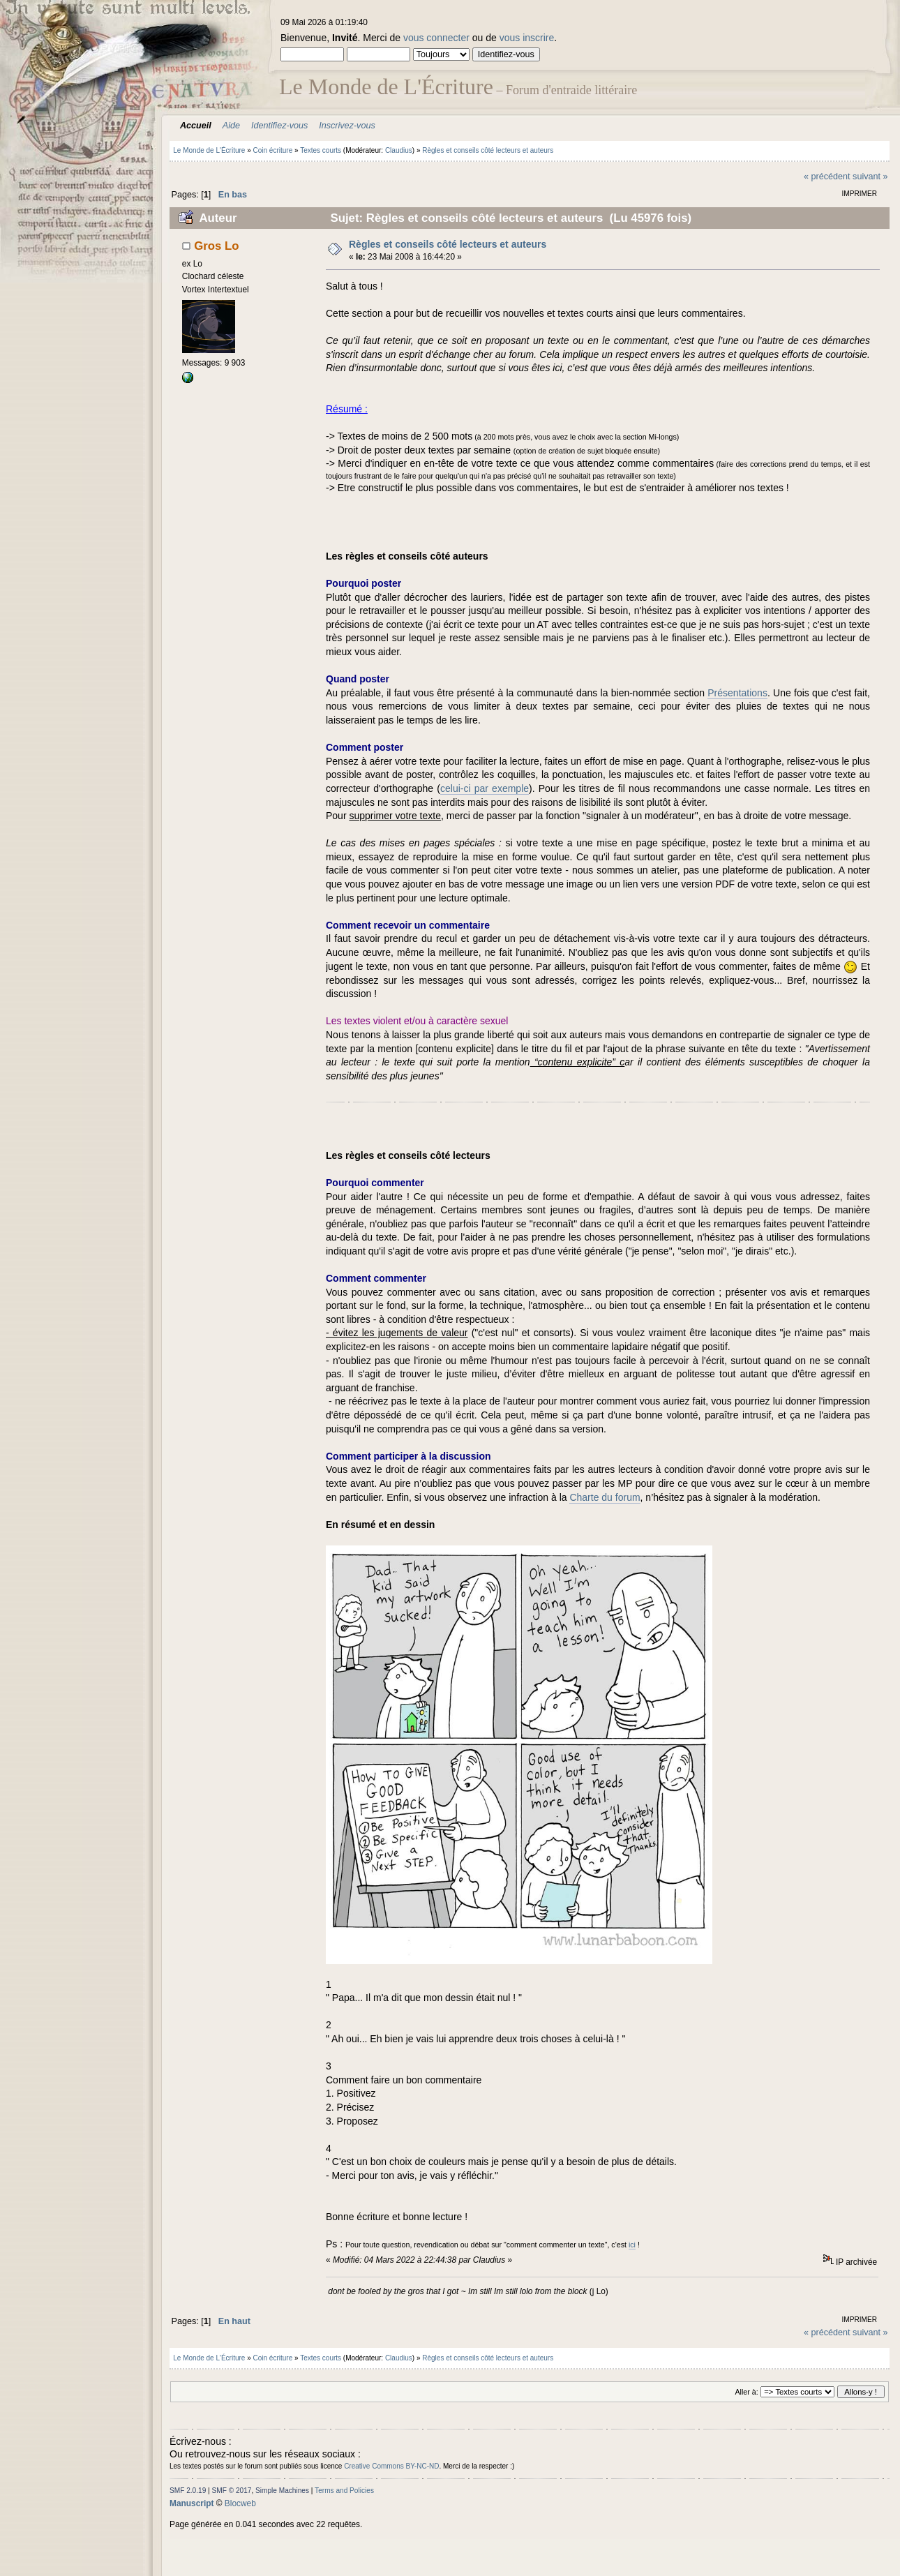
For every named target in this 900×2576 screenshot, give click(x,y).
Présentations (737, 692)
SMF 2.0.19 (188, 2490)
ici (632, 2244)
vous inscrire (527, 37)
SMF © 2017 (232, 2490)
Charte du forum (604, 1497)
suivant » (870, 176)
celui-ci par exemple (484, 788)
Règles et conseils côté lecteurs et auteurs (447, 244)
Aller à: (746, 2392)
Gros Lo (216, 246)
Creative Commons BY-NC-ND (391, 2466)
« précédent (827, 176)
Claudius (398, 150)
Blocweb (240, 2503)
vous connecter (436, 37)
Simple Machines (282, 2490)
